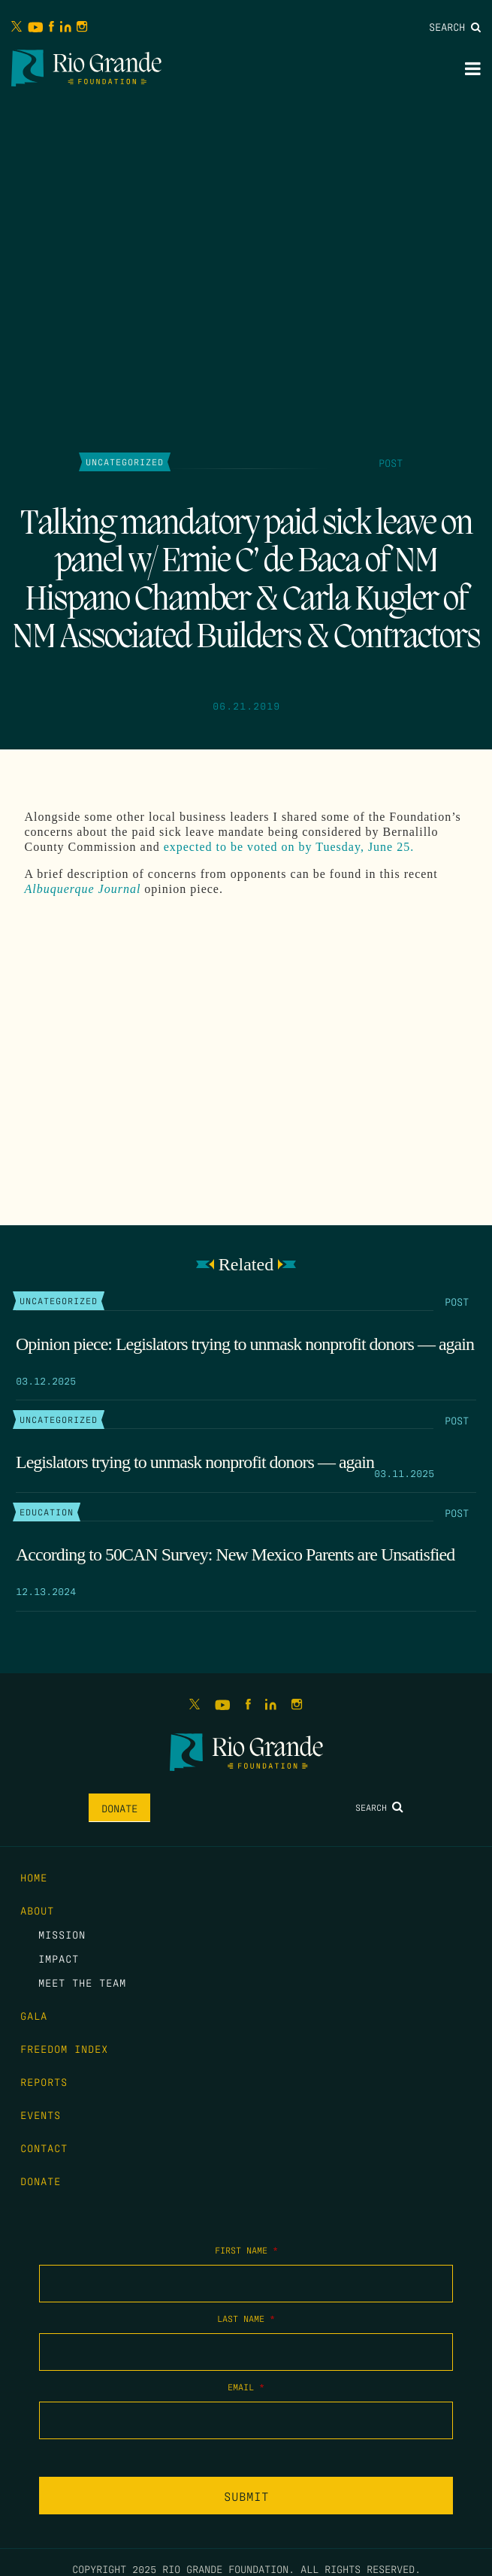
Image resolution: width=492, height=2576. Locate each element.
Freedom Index (64, 2048)
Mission (62, 1934)
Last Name (246, 2318)
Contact (44, 2147)
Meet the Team (82, 1982)
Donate (119, 1808)
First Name (246, 2250)
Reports (44, 2081)
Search (455, 26)
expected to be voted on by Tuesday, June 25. (289, 846)
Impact (58, 1958)
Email (246, 2387)
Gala (33, 2015)
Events (40, 2114)
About (37, 1910)
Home (33, 1877)
